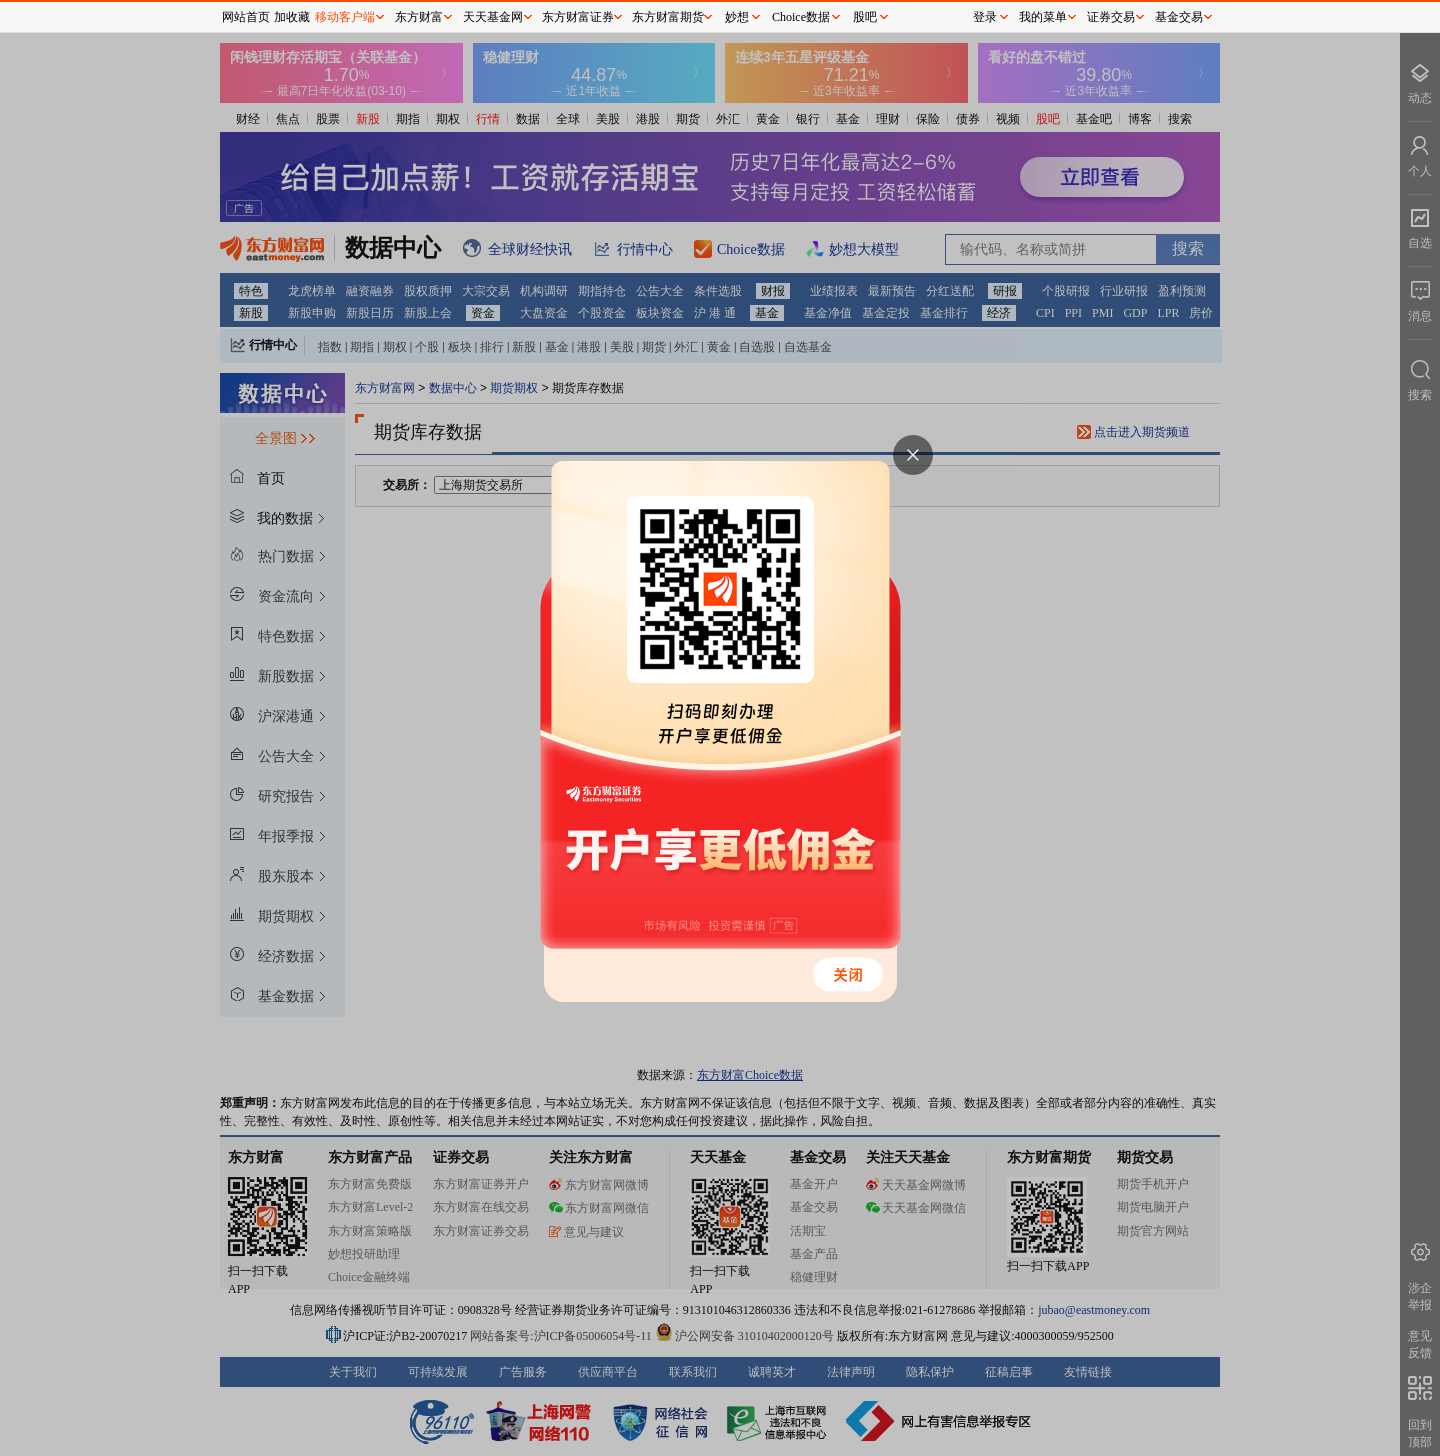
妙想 (737, 17)
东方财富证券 (578, 17)
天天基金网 (493, 17)
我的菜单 (1043, 17)
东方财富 (419, 17)
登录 (985, 17)
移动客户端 (345, 17)
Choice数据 (801, 17)
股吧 (865, 17)
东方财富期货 (668, 17)
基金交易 (1179, 17)
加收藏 (292, 17)
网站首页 (246, 17)
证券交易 (1111, 17)
